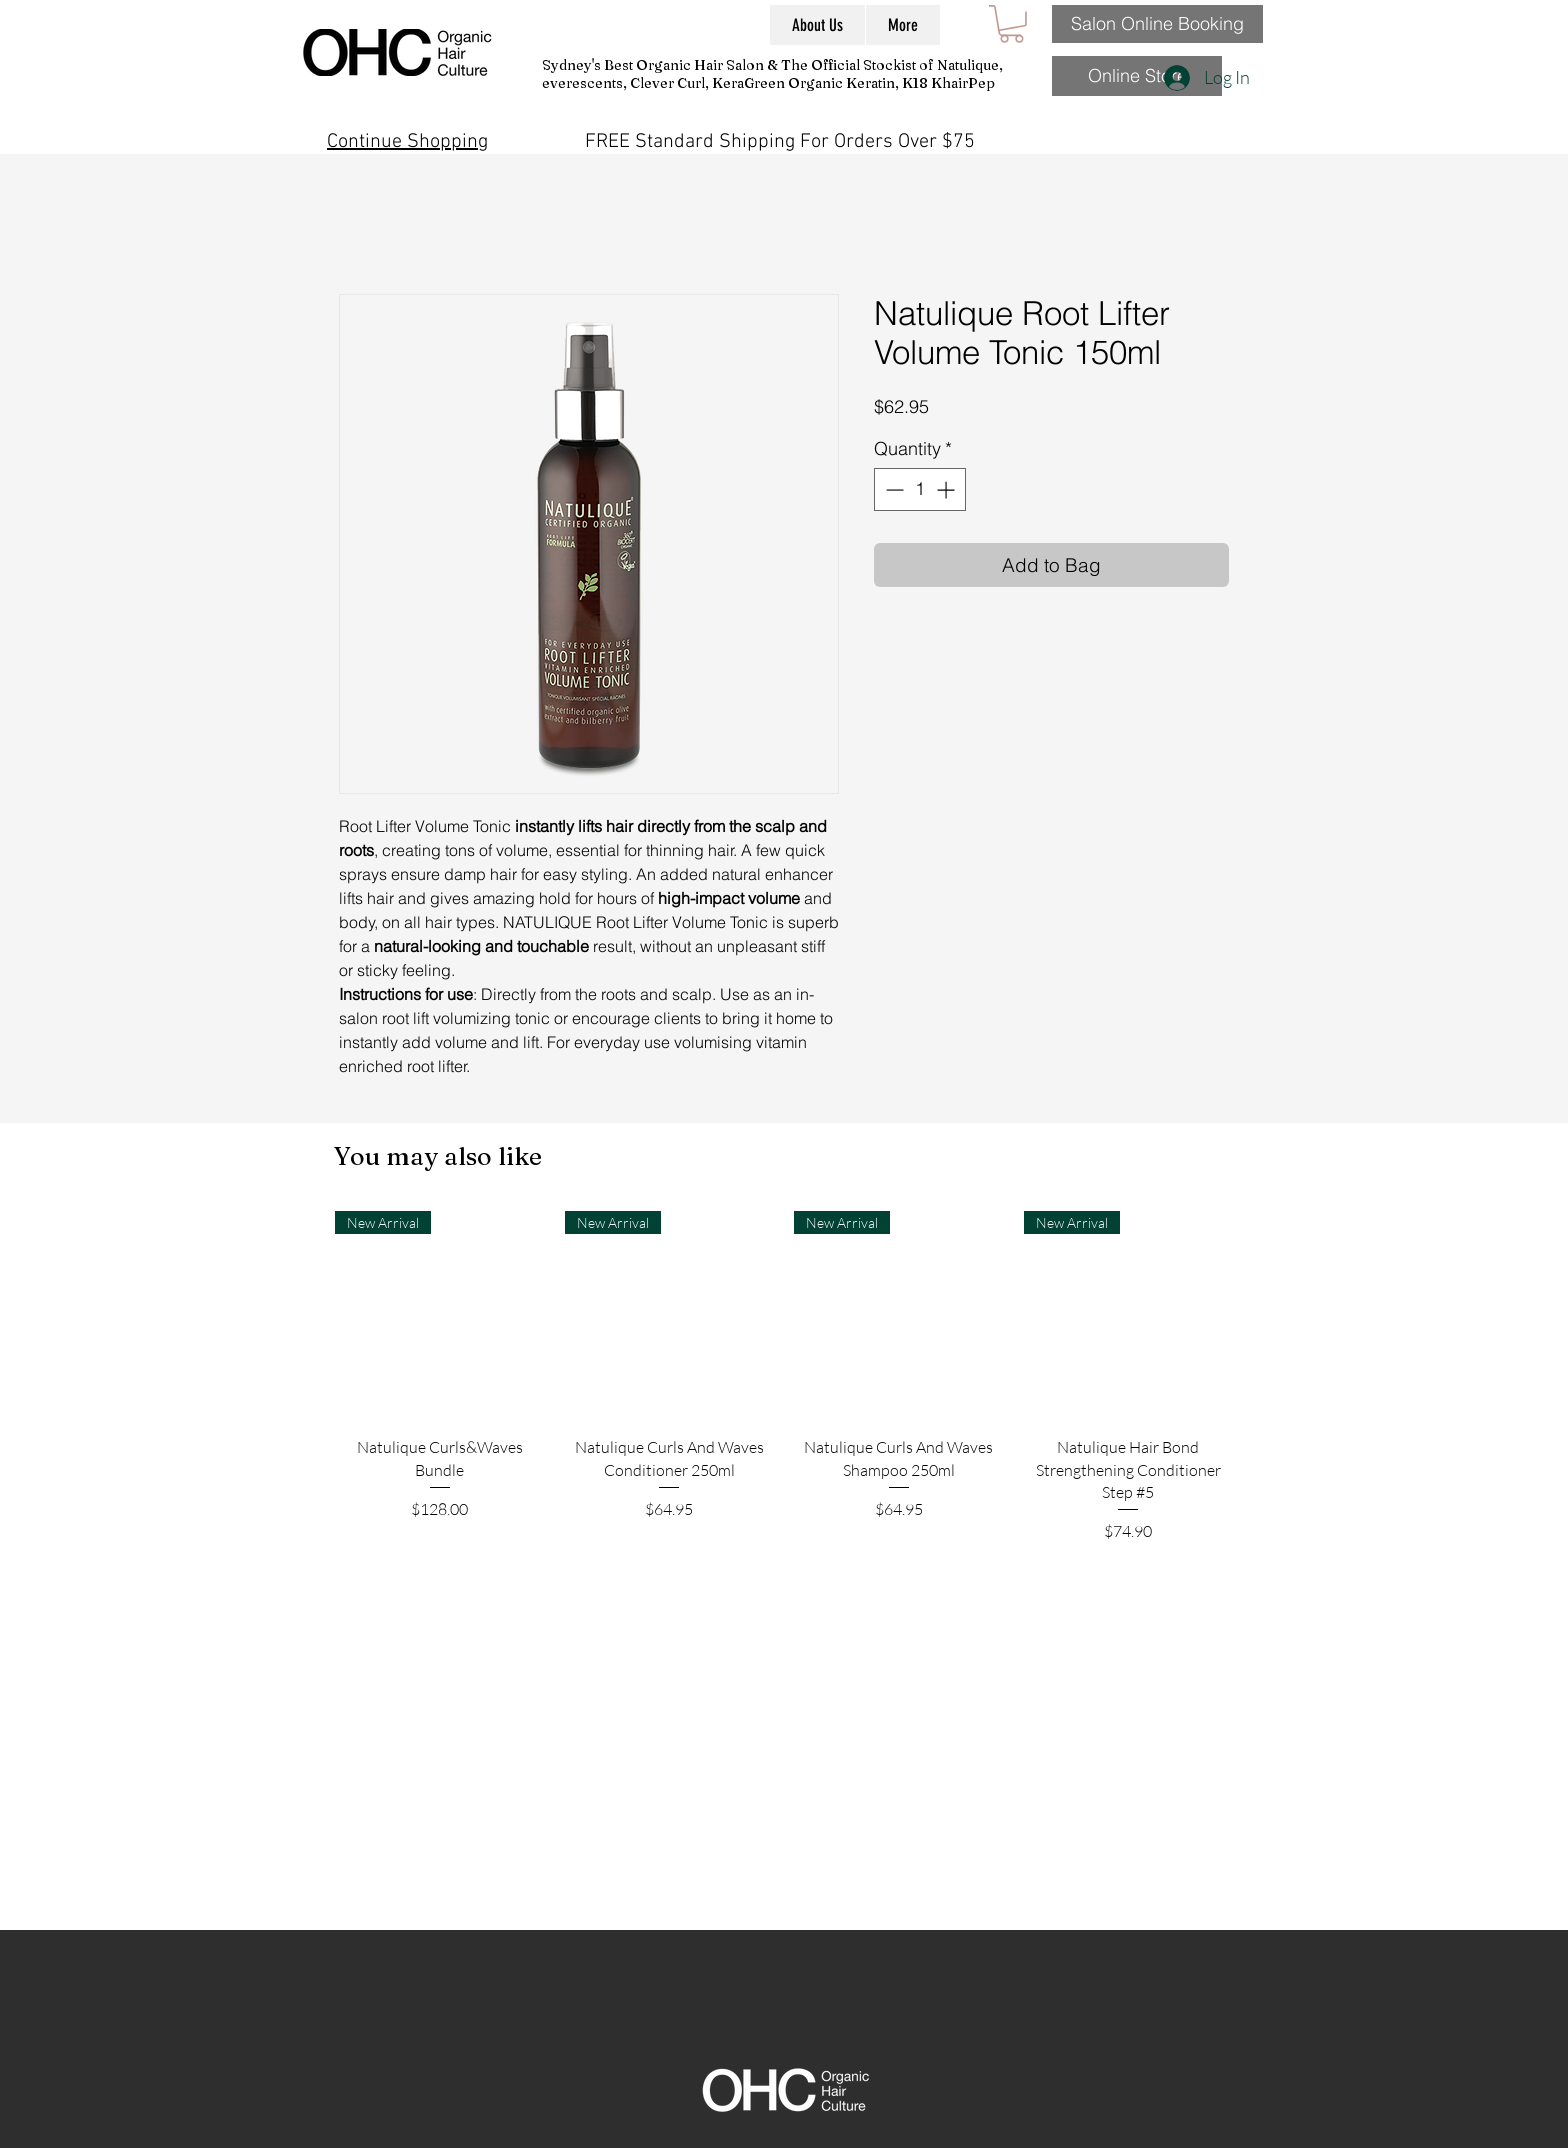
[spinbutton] (920, 489)
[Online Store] (1137, 76)
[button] (1011, 24)
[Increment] (947, 489)
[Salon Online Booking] (1157, 24)
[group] (784, 1430)
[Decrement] (892, 489)
